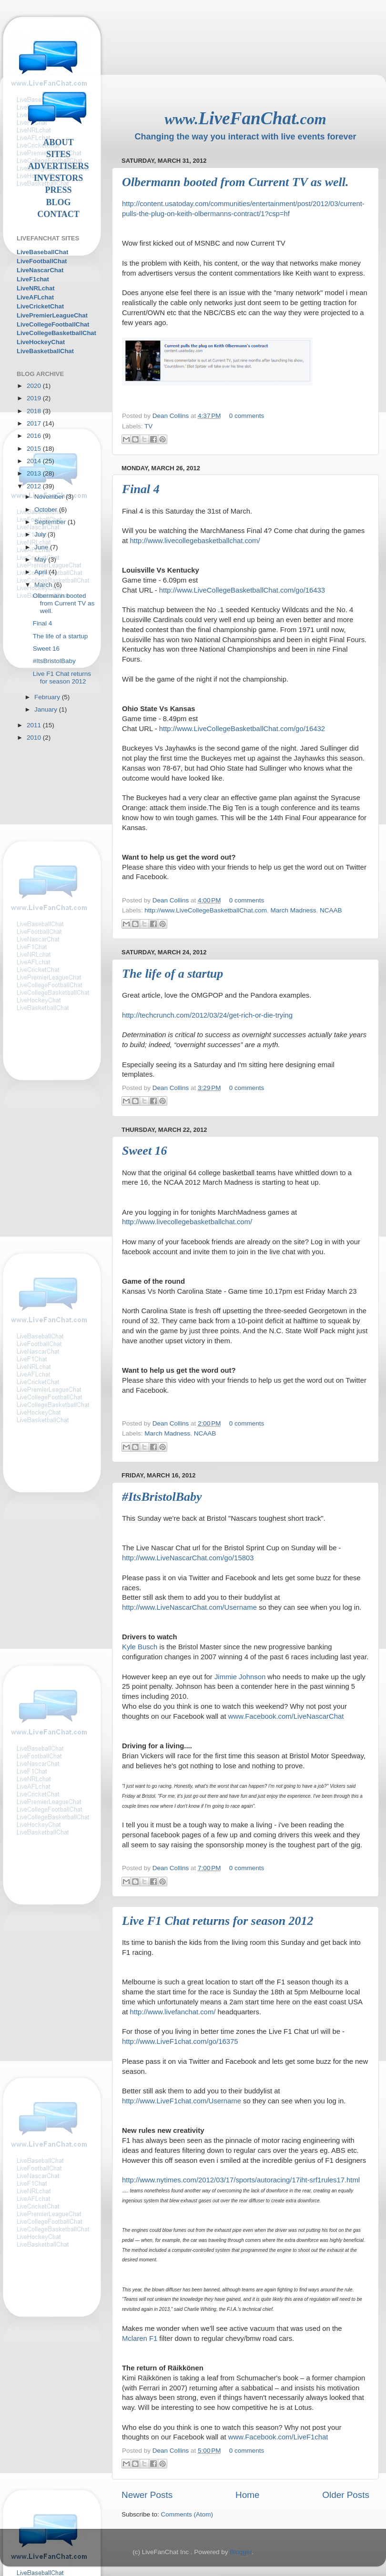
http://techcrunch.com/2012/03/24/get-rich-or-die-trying (207, 1015)
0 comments (246, 415)
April (41, 571)
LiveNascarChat (40, 270)
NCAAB (331, 910)
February (48, 697)
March (44, 584)
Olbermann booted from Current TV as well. (235, 182)
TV (148, 426)
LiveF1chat (33, 279)
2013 (35, 473)
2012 (35, 486)
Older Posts (345, 2495)
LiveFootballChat (42, 261)
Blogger (241, 2552)
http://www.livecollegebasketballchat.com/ (195, 541)
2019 (35, 398)
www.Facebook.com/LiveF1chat (278, 2437)
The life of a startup (172, 974)
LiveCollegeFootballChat (53, 324)
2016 (35, 435)
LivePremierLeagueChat (52, 315)
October (46, 509)
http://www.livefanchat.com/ (173, 2012)
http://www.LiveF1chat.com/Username (181, 2101)
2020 (35, 385)
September (51, 521)
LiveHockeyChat (41, 342)
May (41, 559)
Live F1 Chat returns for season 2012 (218, 1921)
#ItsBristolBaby (162, 1497)
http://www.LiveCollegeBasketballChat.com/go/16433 (242, 590)
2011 (35, 725)
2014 (35, 461)
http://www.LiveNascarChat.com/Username (189, 1607)
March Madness (293, 910)
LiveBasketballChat (45, 351)
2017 (35, 423)
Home (247, 2495)
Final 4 (141, 489)
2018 (35, 411)
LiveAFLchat (35, 297)
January (46, 709)
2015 (35, 448)
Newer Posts (147, 2495)
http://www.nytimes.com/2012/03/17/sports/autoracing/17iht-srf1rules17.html (241, 2180)
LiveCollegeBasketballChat (56, 333)
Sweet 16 (144, 1151)
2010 (35, 737)
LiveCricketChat (40, 306)
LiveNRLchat (35, 288)
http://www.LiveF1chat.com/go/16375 (180, 2041)
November (50, 496)
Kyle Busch (139, 1647)
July (41, 534)
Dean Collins (171, 415)
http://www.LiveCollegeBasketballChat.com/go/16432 (242, 729)
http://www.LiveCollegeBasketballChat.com (205, 910)
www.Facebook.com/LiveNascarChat (286, 1716)
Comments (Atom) (187, 2514)
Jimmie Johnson (239, 1677)
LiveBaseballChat (42, 252)
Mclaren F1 (139, 2338)
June (42, 547)
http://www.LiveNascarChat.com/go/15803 (188, 1558)
